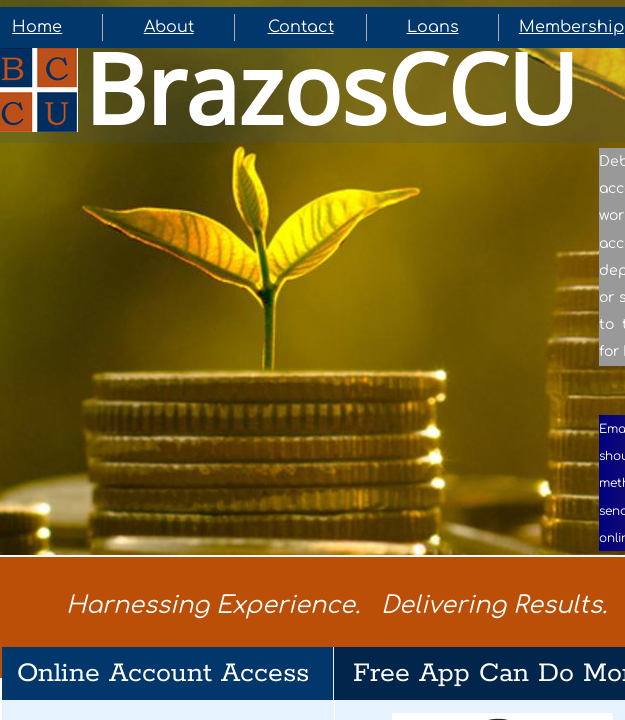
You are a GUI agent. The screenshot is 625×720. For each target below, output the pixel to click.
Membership (571, 27)
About (169, 27)
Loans (433, 27)
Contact (301, 27)
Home (37, 27)
